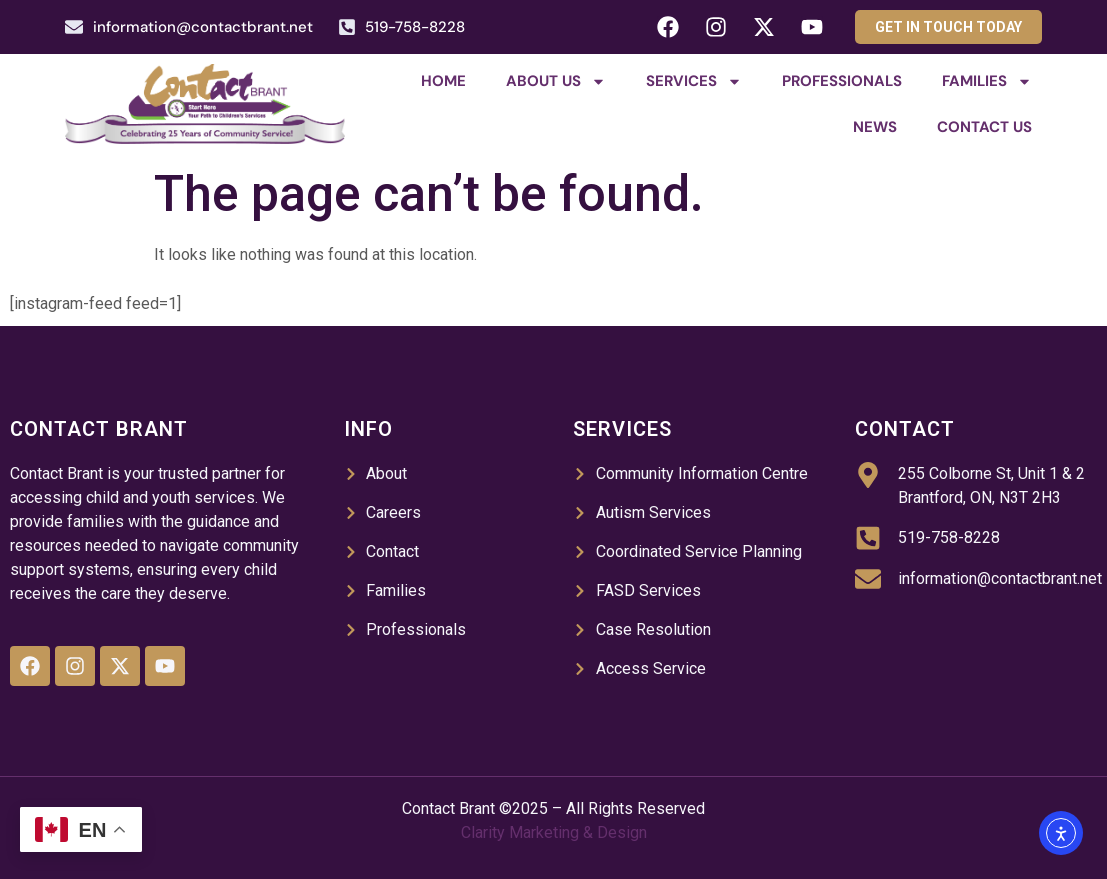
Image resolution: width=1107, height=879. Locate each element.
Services (694, 81)
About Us (556, 81)
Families (987, 81)
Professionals (842, 81)
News (875, 127)
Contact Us (984, 127)
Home (443, 81)
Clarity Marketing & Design (554, 832)
